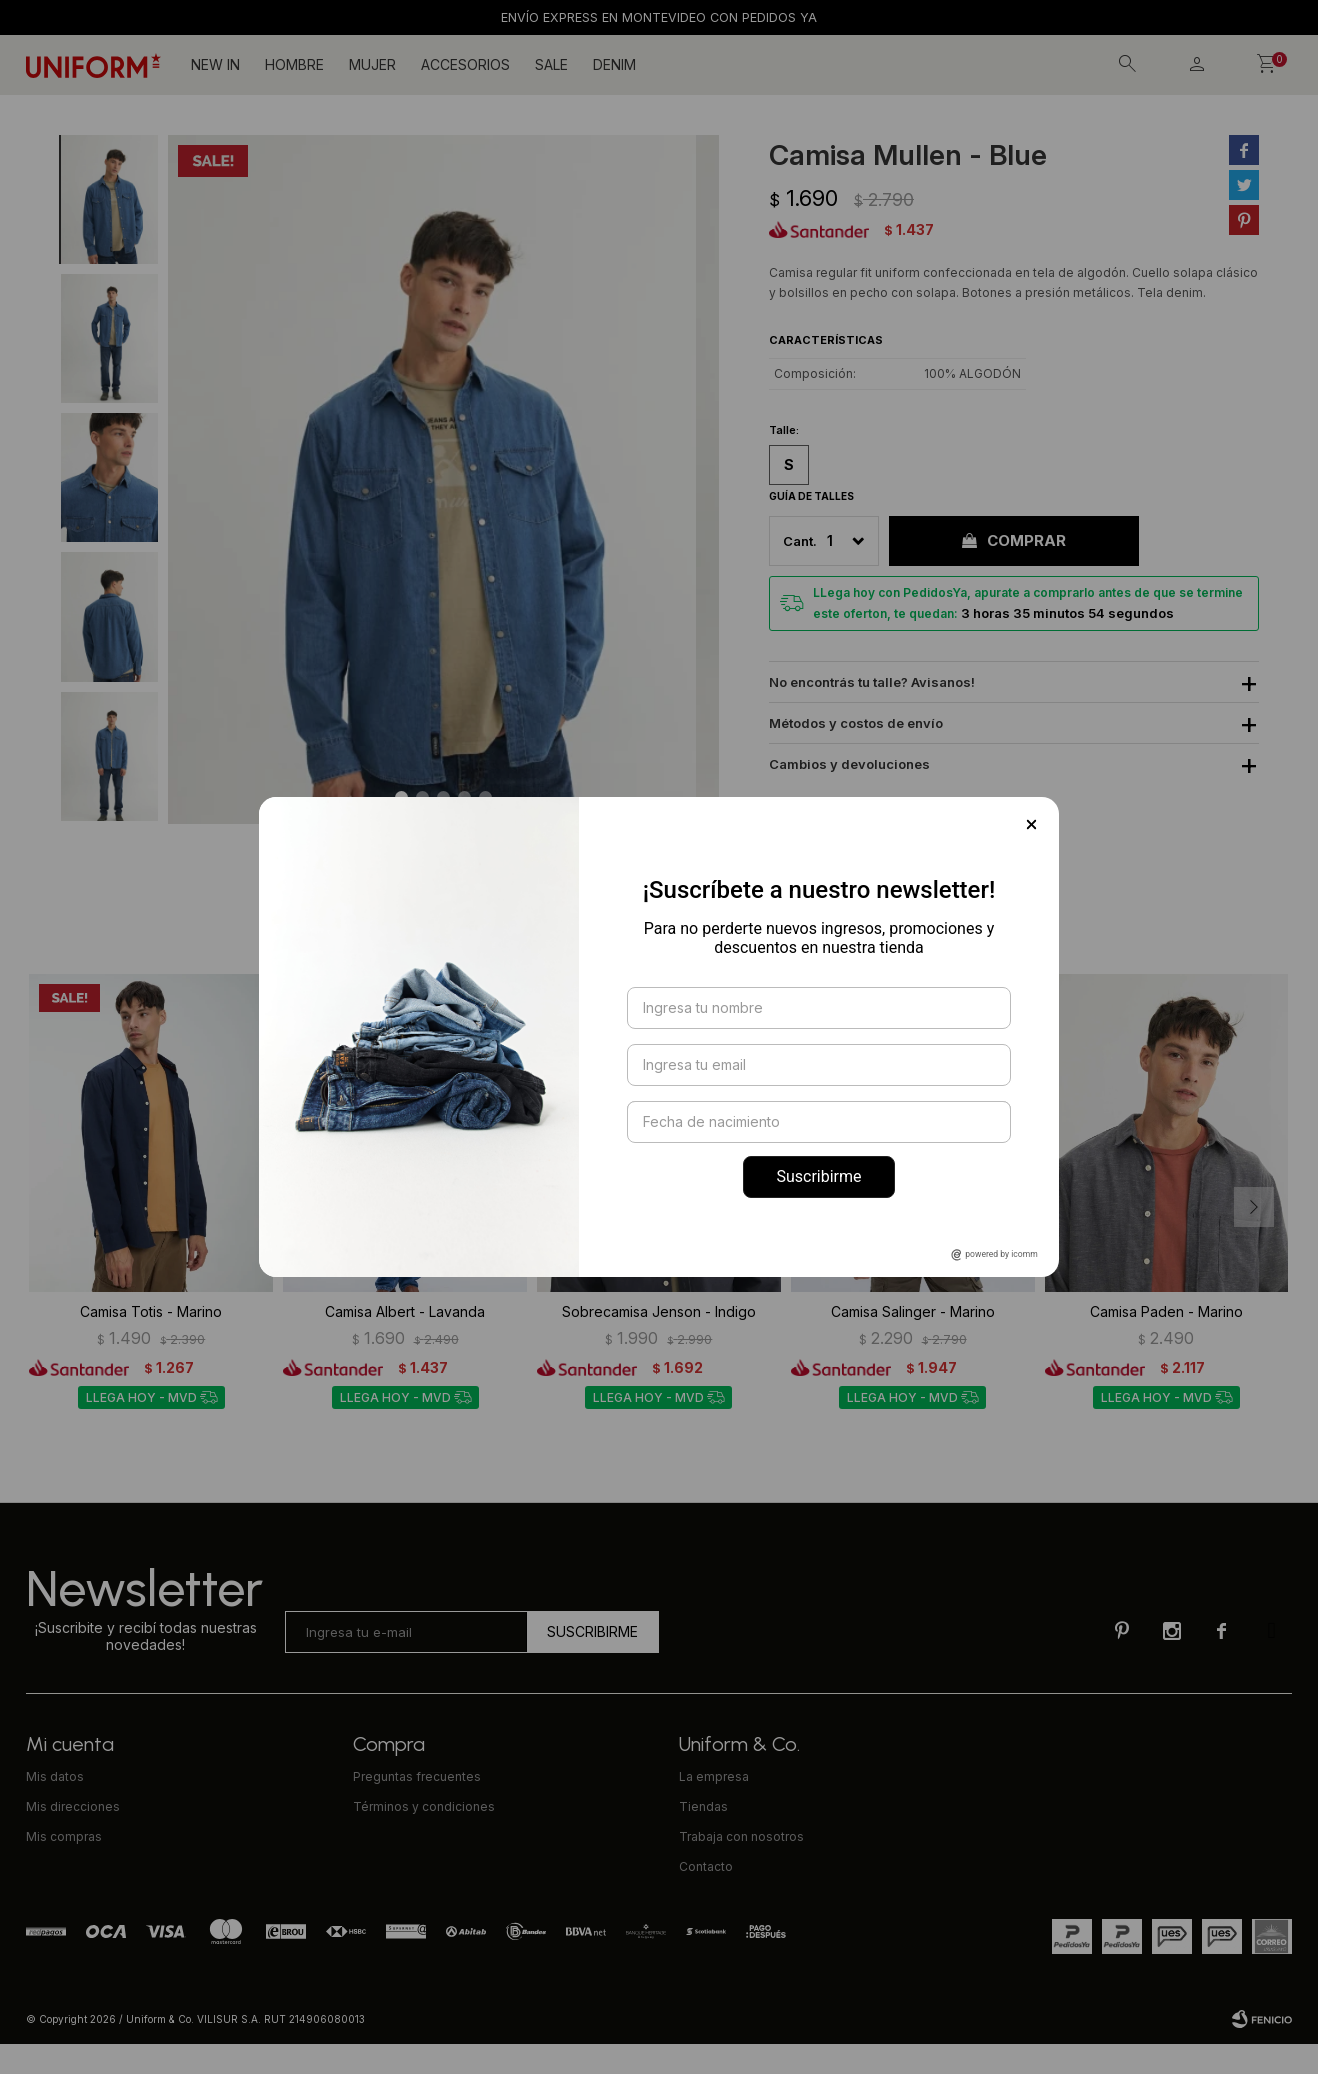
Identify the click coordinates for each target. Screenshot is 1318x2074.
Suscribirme (818, 1176)
